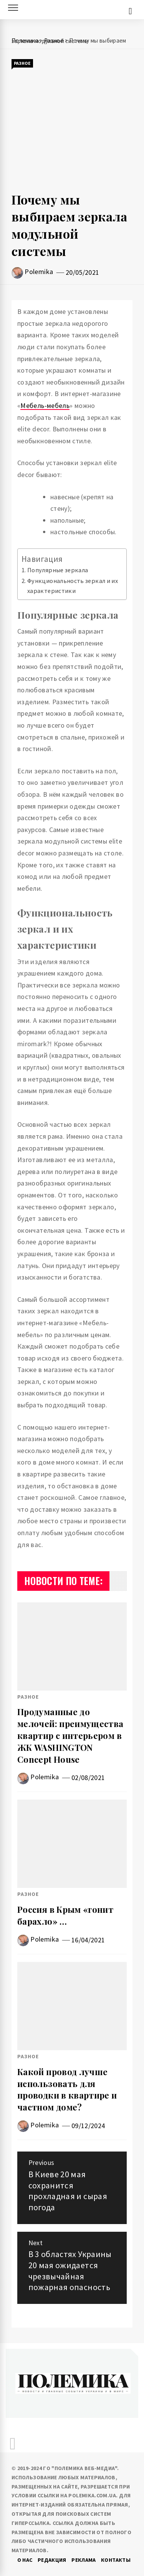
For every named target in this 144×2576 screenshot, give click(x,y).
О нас (25, 2559)
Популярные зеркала (57, 570)
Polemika (39, 271)
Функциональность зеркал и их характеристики (72, 585)
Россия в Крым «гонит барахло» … (65, 1915)
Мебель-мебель (45, 405)
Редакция (52, 2559)
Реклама (83, 2559)
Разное (22, 63)
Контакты (116, 2559)
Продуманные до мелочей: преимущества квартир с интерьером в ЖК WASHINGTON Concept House (70, 1735)
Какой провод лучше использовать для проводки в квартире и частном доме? (67, 2089)
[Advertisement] (72, 129)
